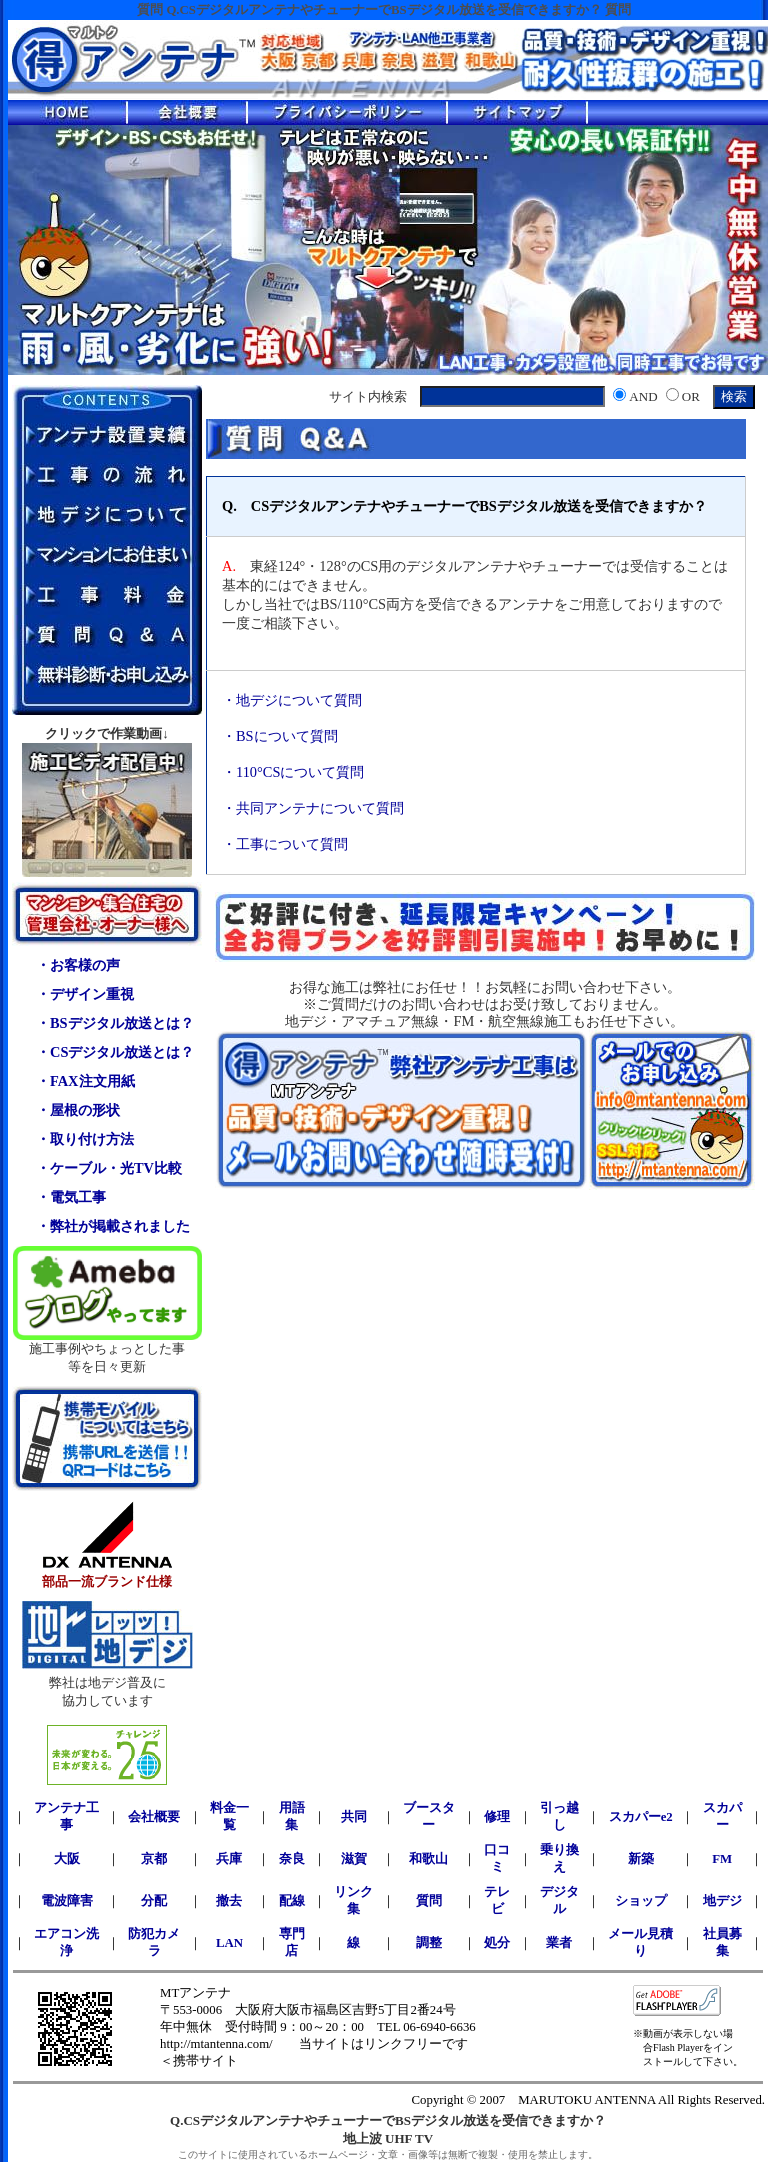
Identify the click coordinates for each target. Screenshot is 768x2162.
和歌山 (428, 1859)
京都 (154, 1859)
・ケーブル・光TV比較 (109, 1168)
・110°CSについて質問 (293, 772)
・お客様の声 (78, 965)
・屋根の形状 (78, 1110)
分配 (154, 1901)
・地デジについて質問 (292, 700)
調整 (429, 1943)
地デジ (722, 1901)
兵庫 (229, 1859)
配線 (292, 1901)
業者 (559, 1943)
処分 (497, 1943)
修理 (497, 1817)
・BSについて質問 (280, 736)
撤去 (229, 1901)
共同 (354, 1817)
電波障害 (67, 1901)
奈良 (292, 1859)
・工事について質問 (285, 844)
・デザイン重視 (85, 994)
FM (722, 1859)
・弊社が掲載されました (113, 1226)
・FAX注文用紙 (85, 1081)
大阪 (67, 1859)
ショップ (641, 1901)
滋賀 (354, 1859)
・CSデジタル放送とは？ (115, 1052)
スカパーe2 (641, 1817)
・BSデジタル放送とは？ (115, 1023)
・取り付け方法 (85, 1139)
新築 (641, 1859)
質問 (429, 1901)
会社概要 (154, 1817)
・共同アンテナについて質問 (313, 808)
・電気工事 (71, 1197)
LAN (229, 1943)
